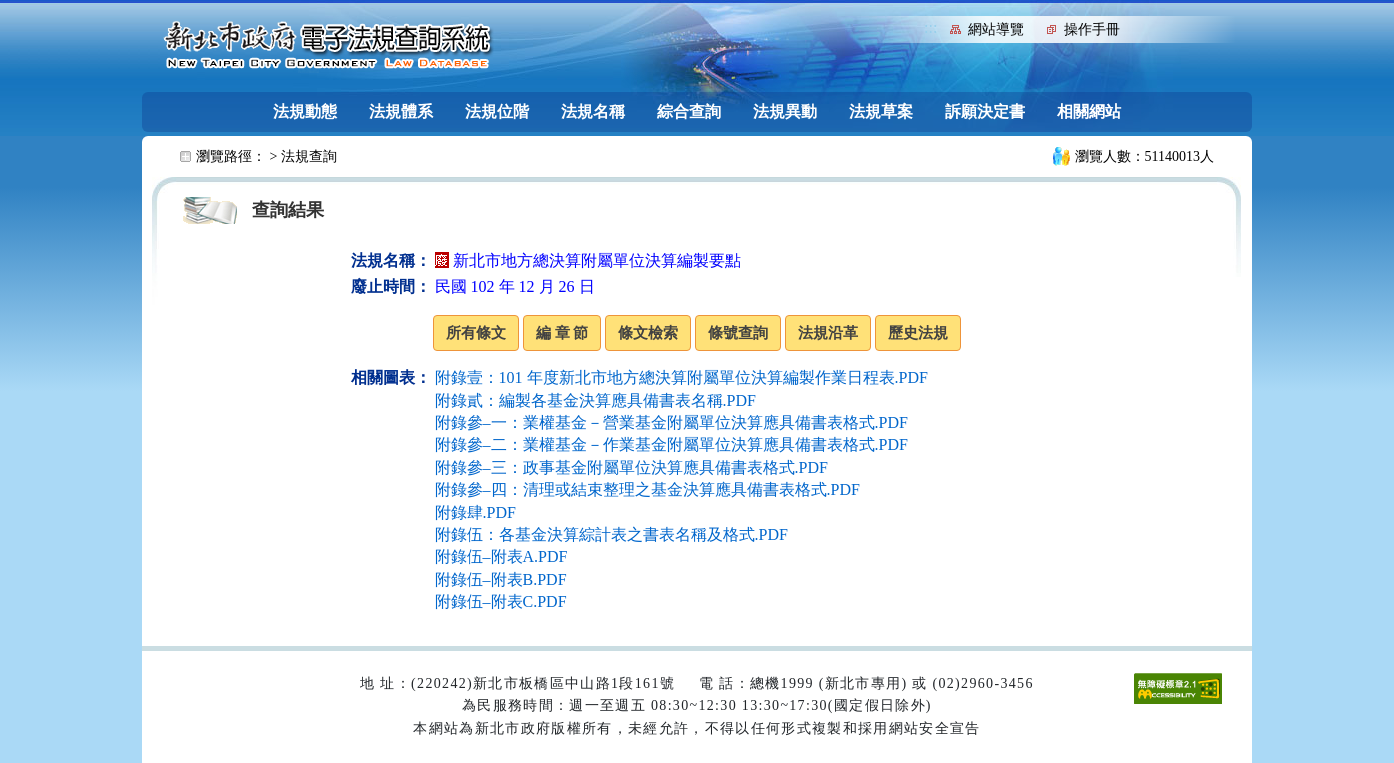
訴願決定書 (985, 111)
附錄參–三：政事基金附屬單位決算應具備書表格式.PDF (631, 467)
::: (930, 27)
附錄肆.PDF (475, 512)
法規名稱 (593, 111)
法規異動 (785, 111)
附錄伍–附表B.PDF (501, 579)
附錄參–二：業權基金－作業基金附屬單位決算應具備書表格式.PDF (671, 444)
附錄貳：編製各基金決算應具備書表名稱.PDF (595, 400)
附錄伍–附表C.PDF (501, 601)
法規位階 (497, 111)
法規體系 (401, 111)
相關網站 (1089, 111)
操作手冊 (1092, 29)
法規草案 (881, 111)
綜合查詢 (689, 111)
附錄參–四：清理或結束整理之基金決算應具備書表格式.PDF (647, 489)
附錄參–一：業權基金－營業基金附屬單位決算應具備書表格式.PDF (671, 422)
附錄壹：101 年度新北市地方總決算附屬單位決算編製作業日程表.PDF (681, 377)
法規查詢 (309, 156)
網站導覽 (996, 29)
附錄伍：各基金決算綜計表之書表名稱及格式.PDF (611, 534)
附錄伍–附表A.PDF (501, 556)
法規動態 (305, 111)
